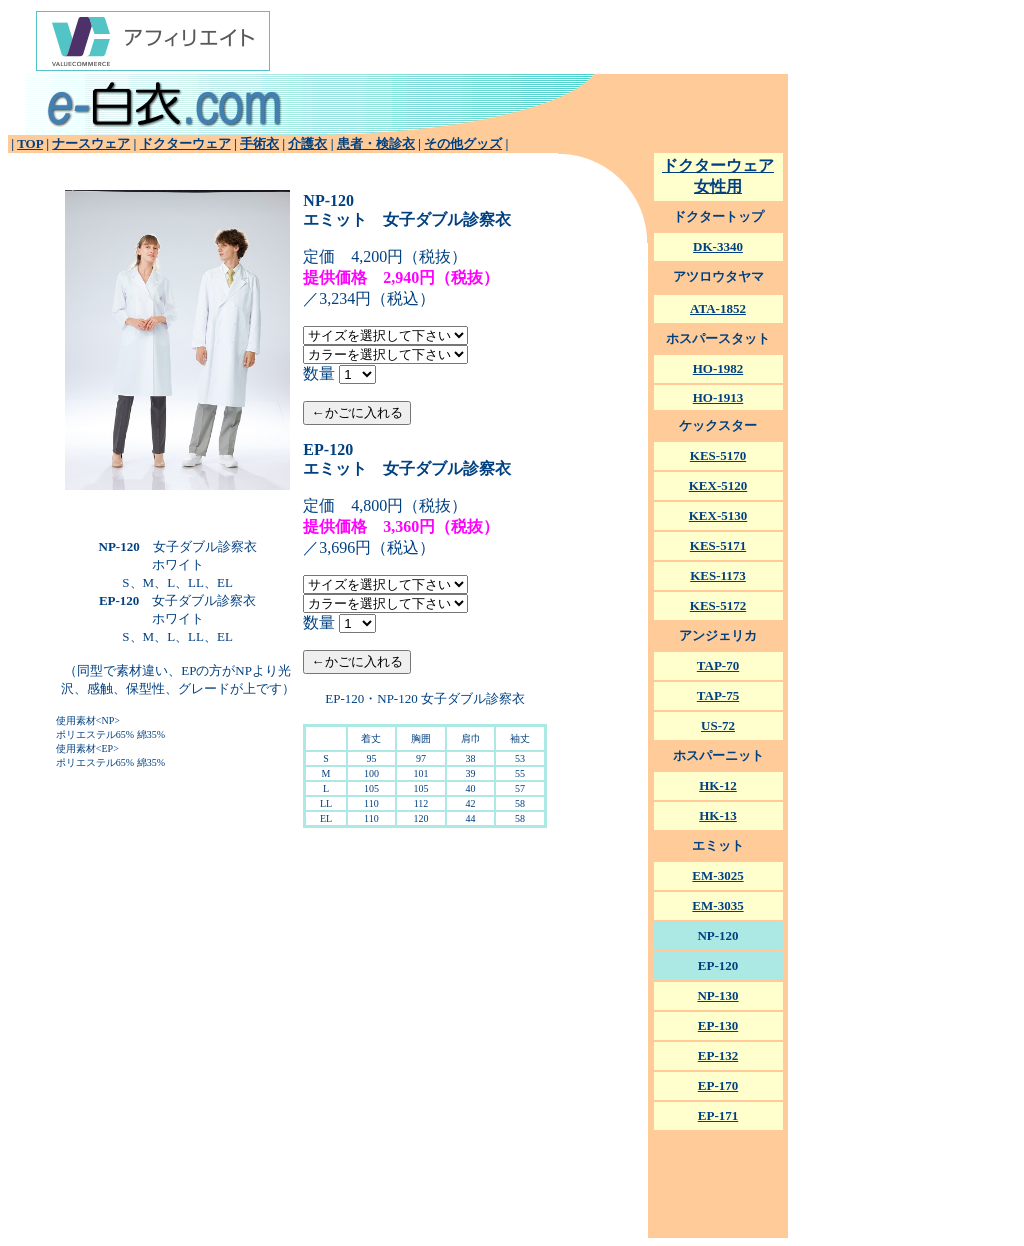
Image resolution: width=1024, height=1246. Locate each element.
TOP (30, 143)
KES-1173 (718, 575)
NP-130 (717, 995)
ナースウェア (91, 143)
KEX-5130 (718, 515)
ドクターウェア (185, 143)
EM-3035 (717, 905)
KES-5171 (718, 545)
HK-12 (718, 785)
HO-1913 (718, 397)
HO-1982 (718, 368)
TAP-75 (718, 695)
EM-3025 (717, 875)
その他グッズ (463, 143)
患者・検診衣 (376, 143)
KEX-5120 (718, 485)
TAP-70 (718, 665)
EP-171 (718, 1115)
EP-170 (718, 1085)
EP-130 (718, 1025)
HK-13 (718, 815)
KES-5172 (718, 605)
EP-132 (718, 1055)
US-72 (718, 725)
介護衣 (307, 143)
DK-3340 (718, 246)
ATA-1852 (718, 308)
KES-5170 (718, 455)
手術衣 (259, 143)
